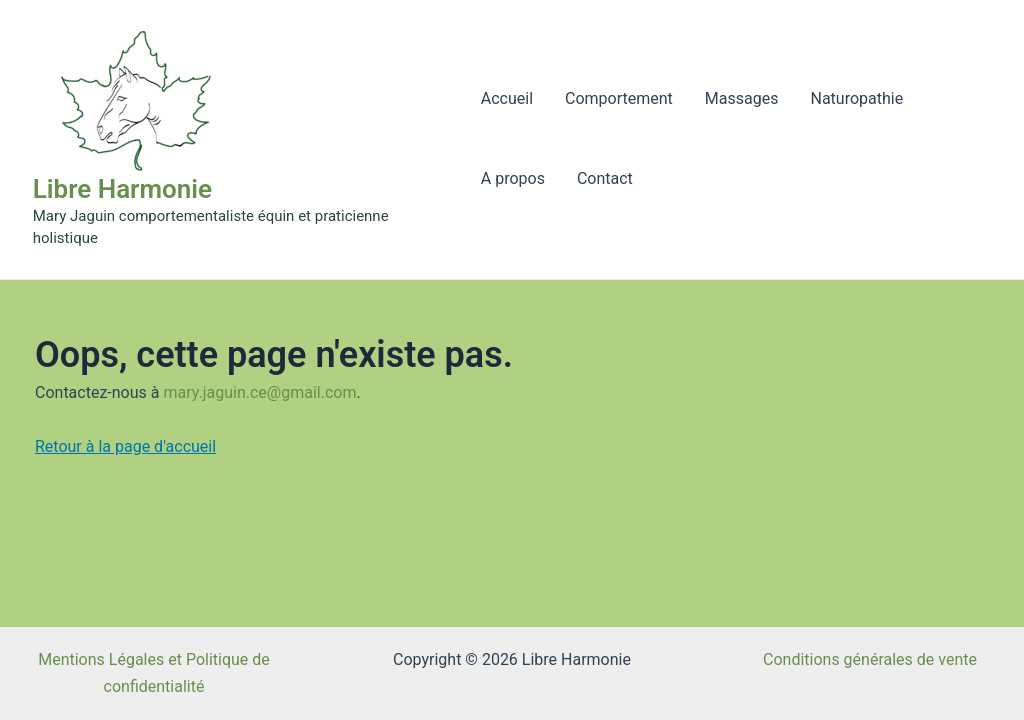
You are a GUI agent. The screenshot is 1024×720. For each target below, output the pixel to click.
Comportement (619, 98)
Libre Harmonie (122, 189)
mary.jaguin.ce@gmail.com (259, 392)
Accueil (507, 98)
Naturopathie (856, 98)
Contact (605, 178)
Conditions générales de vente (870, 659)
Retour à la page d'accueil (125, 446)
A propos (513, 178)
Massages (742, 98)
